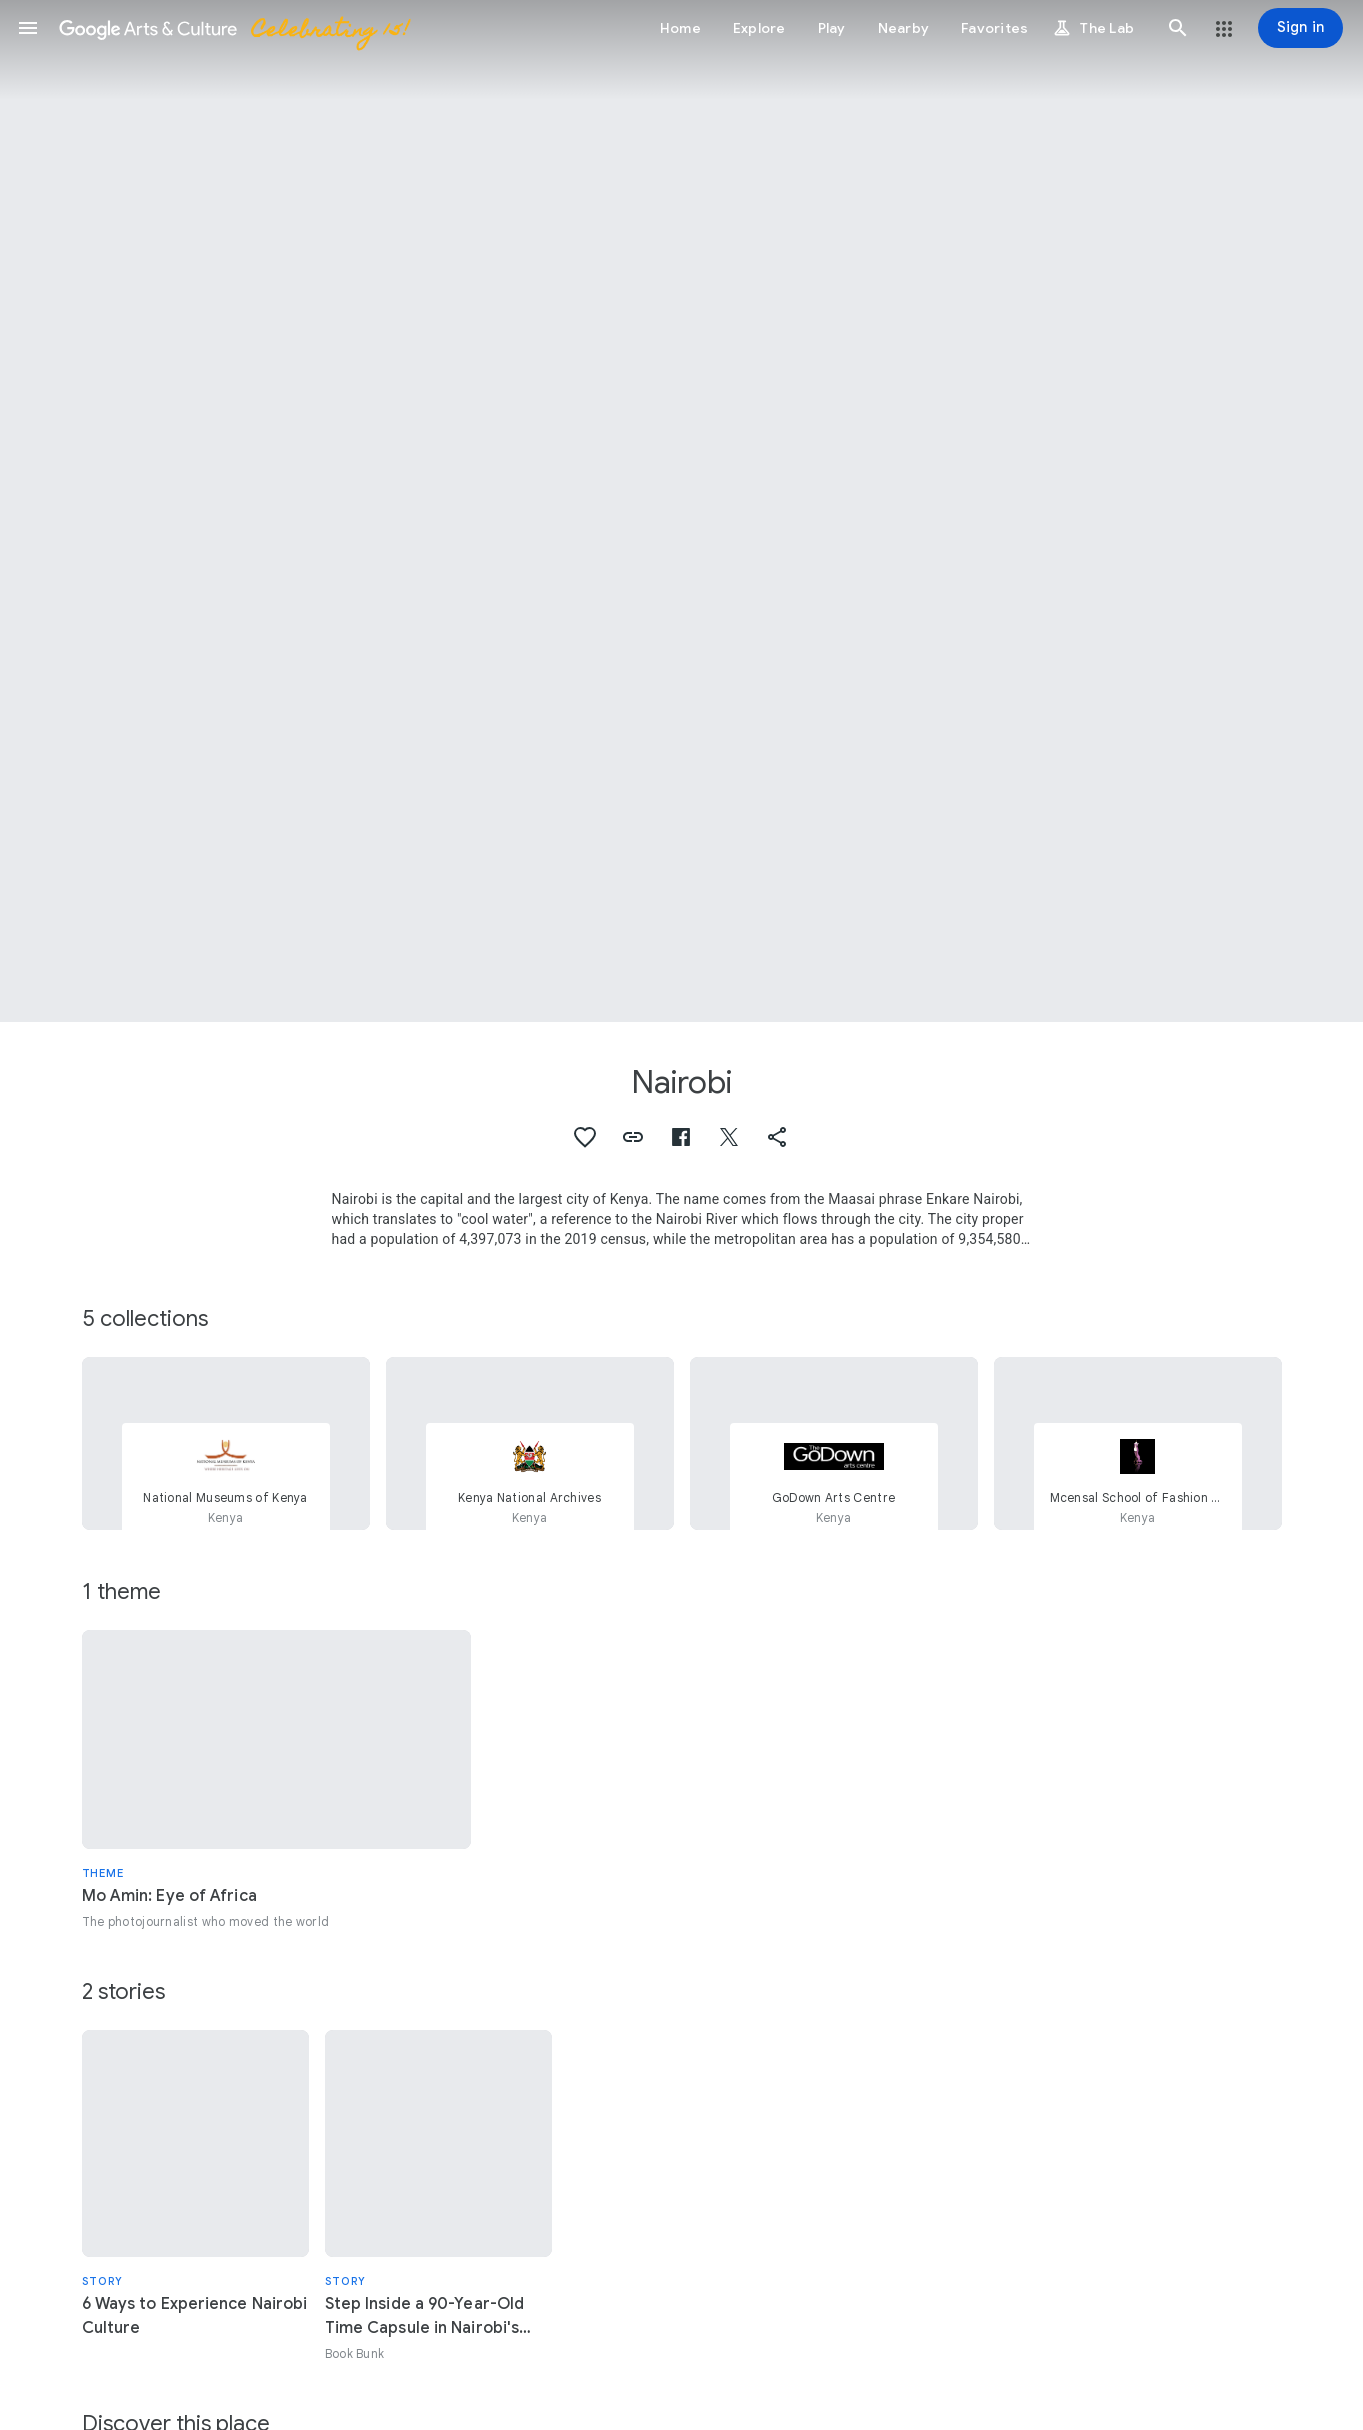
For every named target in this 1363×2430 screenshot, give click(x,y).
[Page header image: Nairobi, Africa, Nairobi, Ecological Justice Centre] (681, 511)
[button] (28, 28)
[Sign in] (1300, 28)
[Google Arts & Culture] (233, 28)
